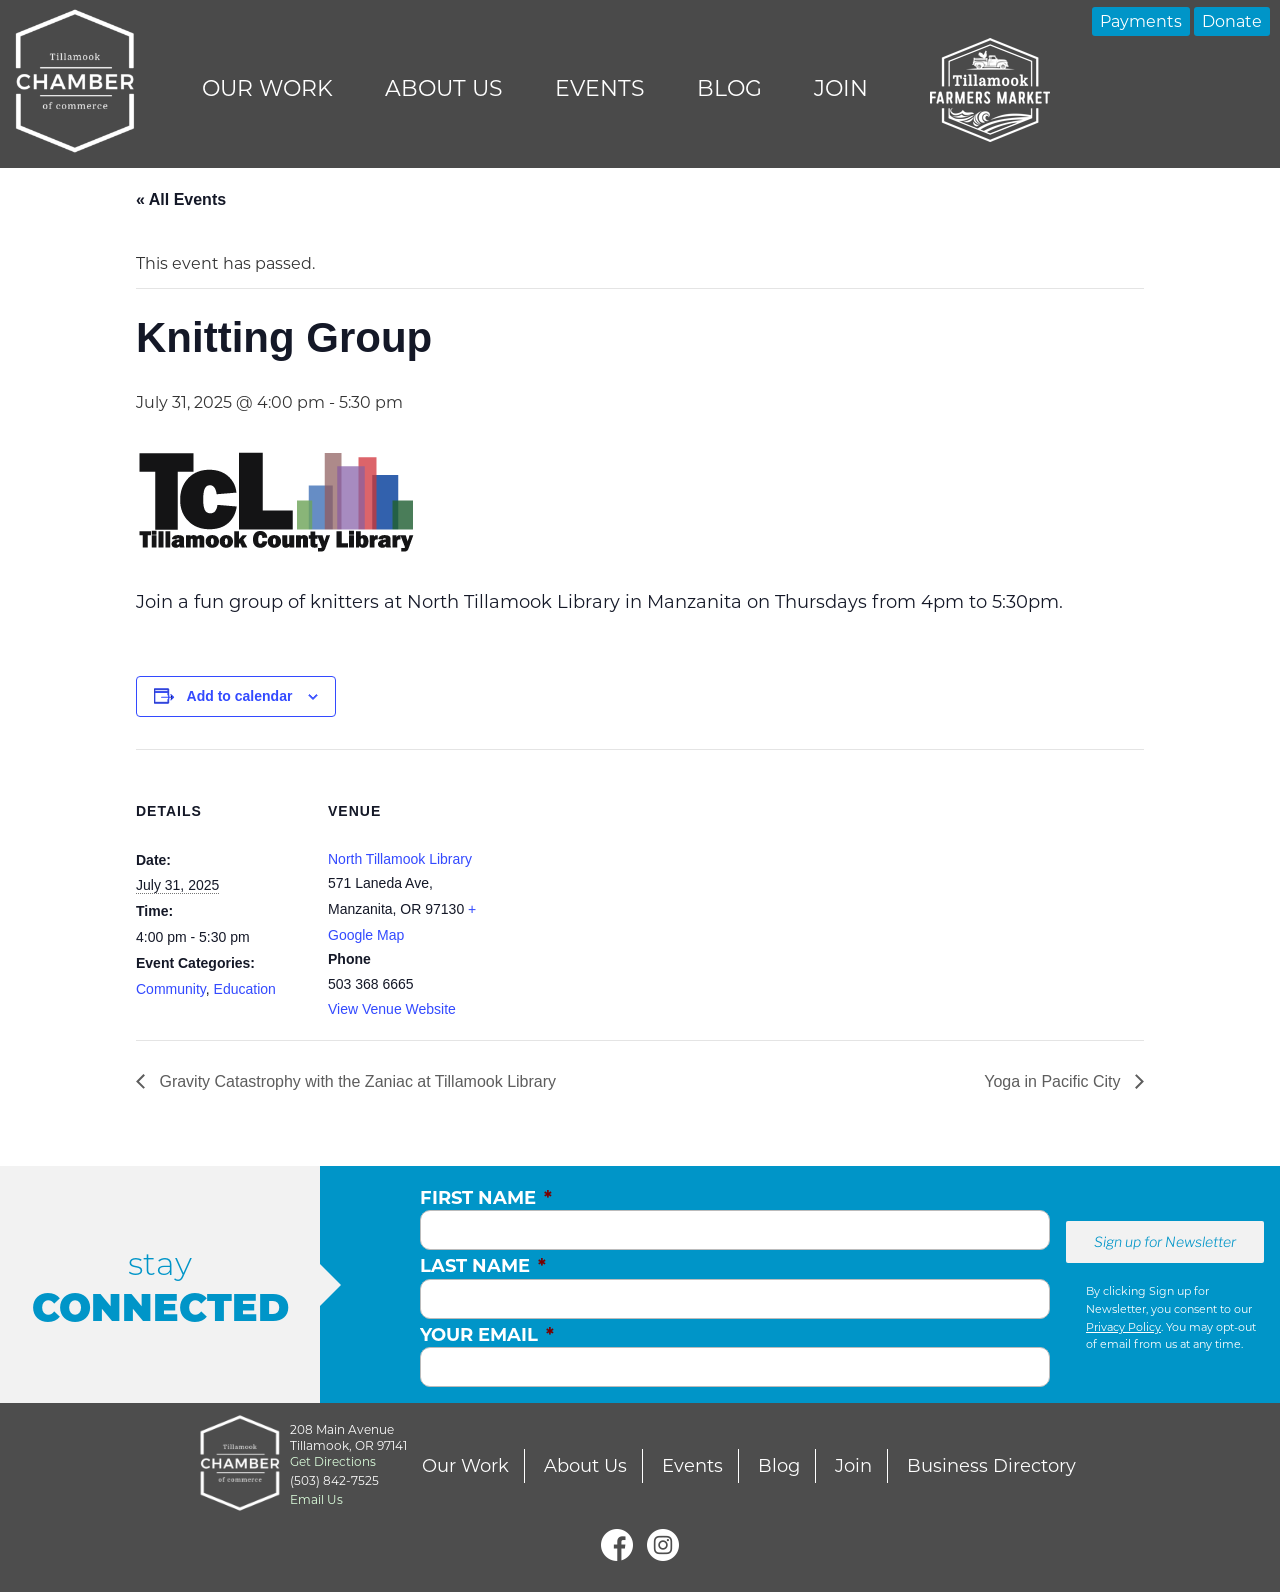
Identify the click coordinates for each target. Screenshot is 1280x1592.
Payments (1141, 21)
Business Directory (991, 1466)
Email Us (316, 1499)
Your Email (487, 1335)
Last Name (483, 1266)
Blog (729, 88)
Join (841, 88)
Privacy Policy (1123, 1327)
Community (171, 989)
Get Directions (333, 1461)
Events (600, 88)
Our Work (267, 88)
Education (245, 989)
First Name (486, 1198)
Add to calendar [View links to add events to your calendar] (240, 696)
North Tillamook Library (400, 859)
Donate (1232, 21)
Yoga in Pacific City (1054, 1081)
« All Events (181, 199)
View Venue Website (392, 1009)
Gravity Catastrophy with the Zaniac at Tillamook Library (355, 1081)
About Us (444, 88)
